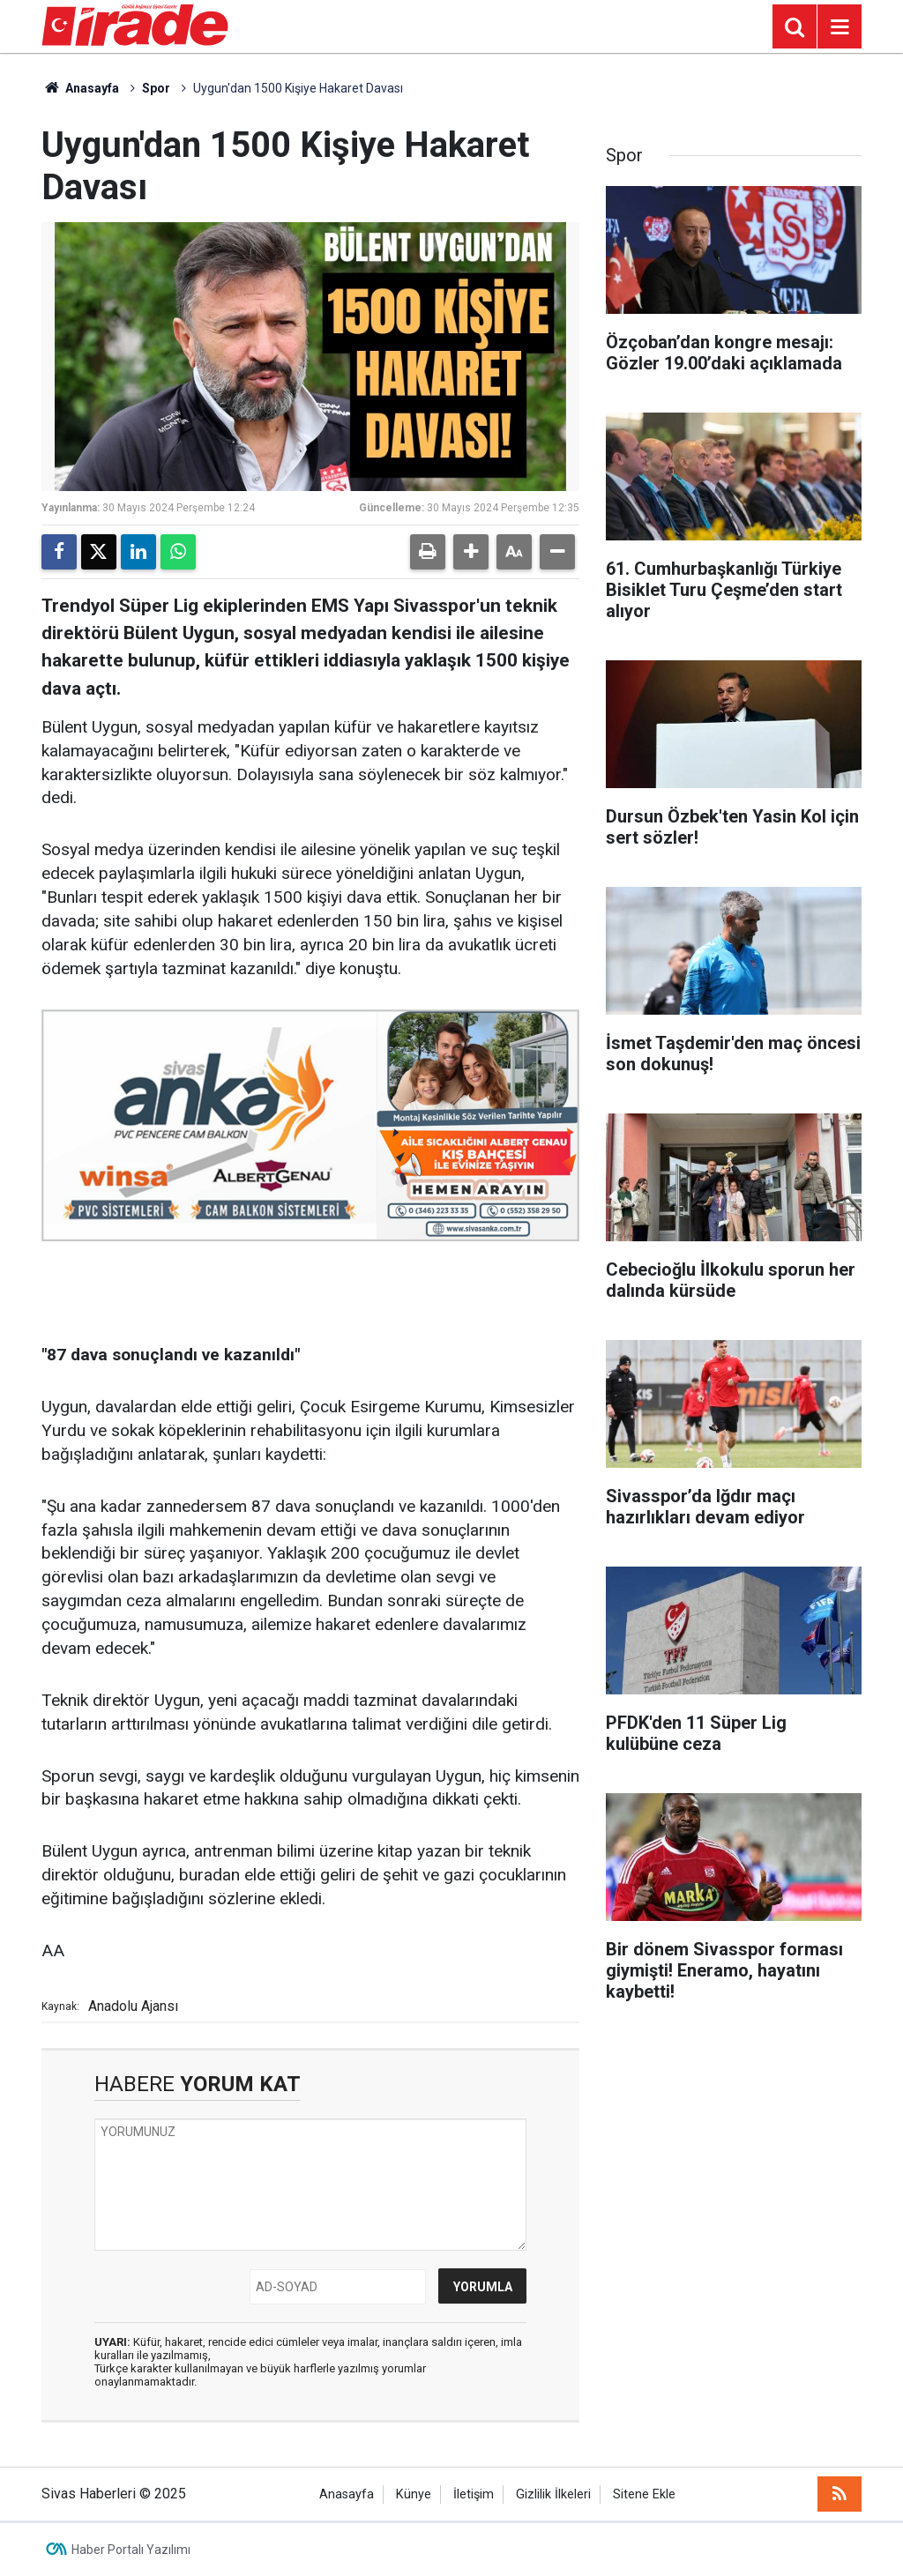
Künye (413, 2494)
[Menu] (839, 27)
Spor (156, 88)
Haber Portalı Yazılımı (130, 2549)
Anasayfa (80, 88)
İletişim (473, 2494)
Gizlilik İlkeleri (553, 2494)
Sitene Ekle (644, 2494)
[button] (471, 552)
